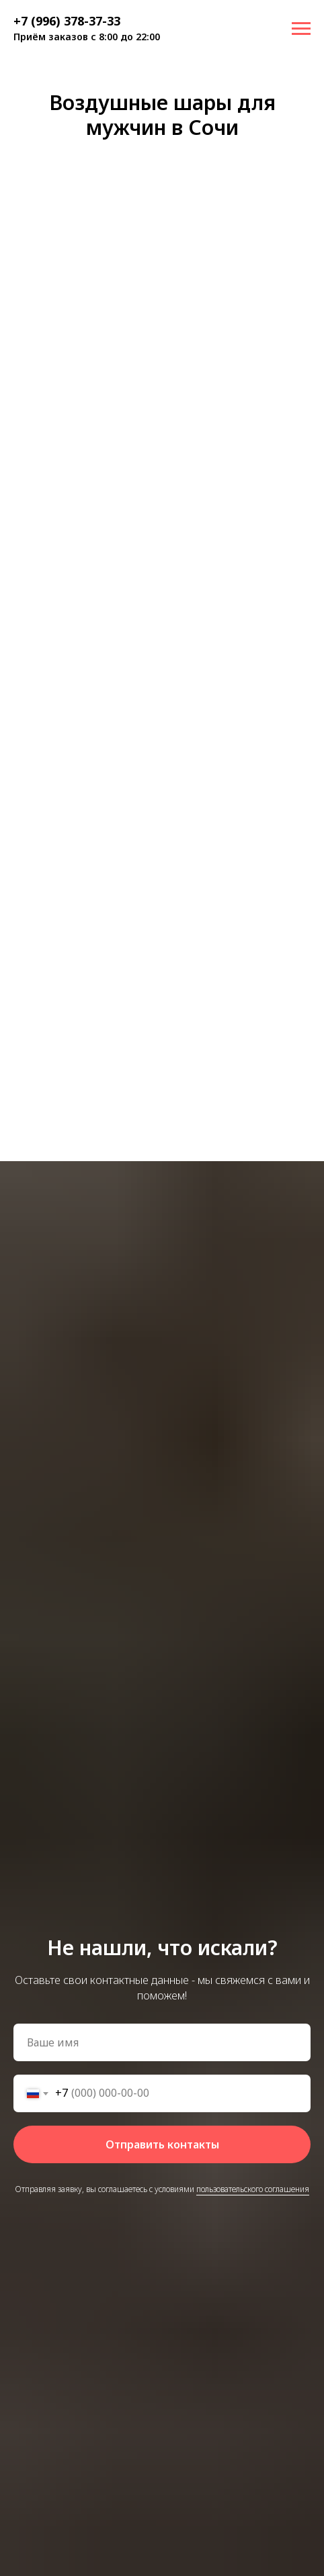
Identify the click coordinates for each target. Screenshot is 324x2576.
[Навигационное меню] (301, 29)
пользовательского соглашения (252, 2189)
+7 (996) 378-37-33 (66, 21)
